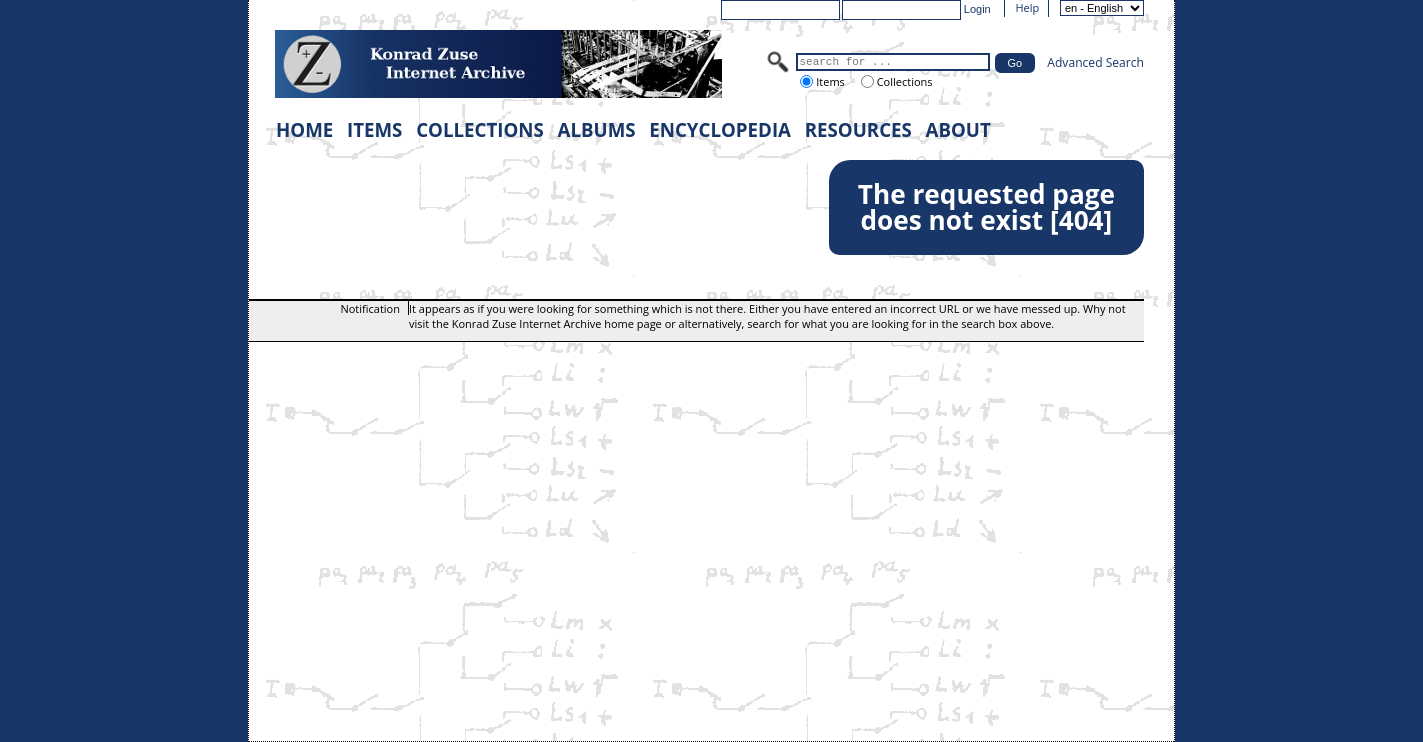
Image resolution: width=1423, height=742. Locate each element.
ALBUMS (597, 129)
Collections (903, 81)
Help (1027, 7)
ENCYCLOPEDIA (720, 129)
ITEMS (374, 129)
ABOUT (958, 129)
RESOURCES (858, 129)
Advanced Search (1095, 63)
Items (828, 81)
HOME (304, 129)
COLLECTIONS (480, 129)
